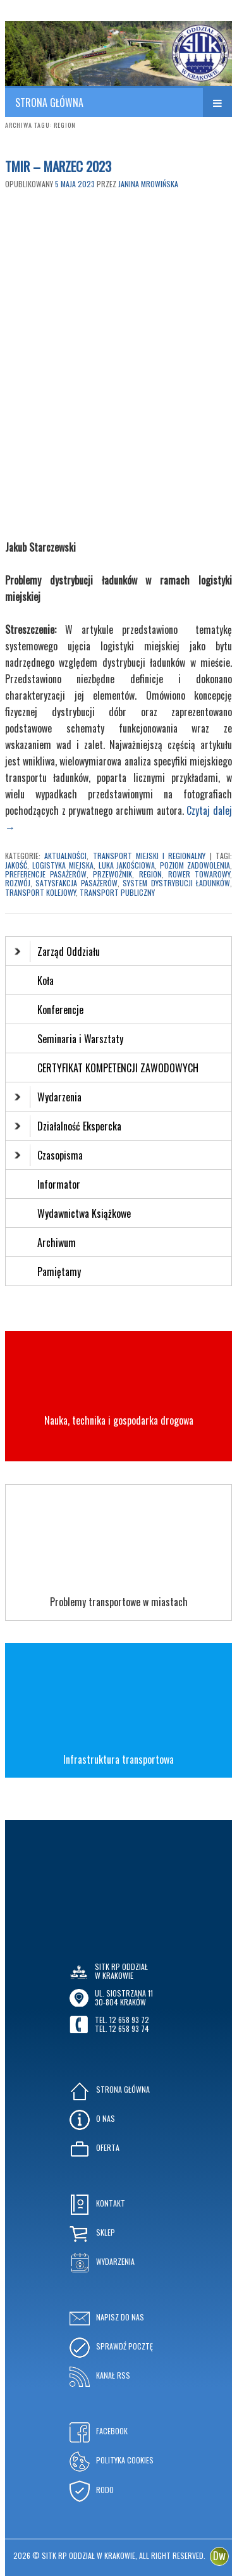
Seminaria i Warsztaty (80, 1038)
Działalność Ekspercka (68, 1126)
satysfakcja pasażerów (76, 882)
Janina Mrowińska (148, 183)
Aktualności (65, 855)
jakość (16, 865)
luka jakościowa (127, 865)
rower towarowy (199, 874)
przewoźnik (112, 874)
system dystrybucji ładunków (176, 882)
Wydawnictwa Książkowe (84, 1213)
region (150, 874)
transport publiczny (117, 892)
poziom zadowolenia (195, 865)
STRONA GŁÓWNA (49, 102)
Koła (45, 980)
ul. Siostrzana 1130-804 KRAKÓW (124, 1997)
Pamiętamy (59, 1271)
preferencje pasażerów (46, 874)
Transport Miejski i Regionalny (149, 855)
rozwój (17, 882)
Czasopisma (49, 1155)
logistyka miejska (63, 865)
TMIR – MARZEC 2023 (58, 166)
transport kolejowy (40, 892)
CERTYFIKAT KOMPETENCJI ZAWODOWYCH (117, 1067)
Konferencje (60, 1009)
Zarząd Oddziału (57, 951)
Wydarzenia (48, 1097)
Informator (58, 1184)
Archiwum (56, 1242)
